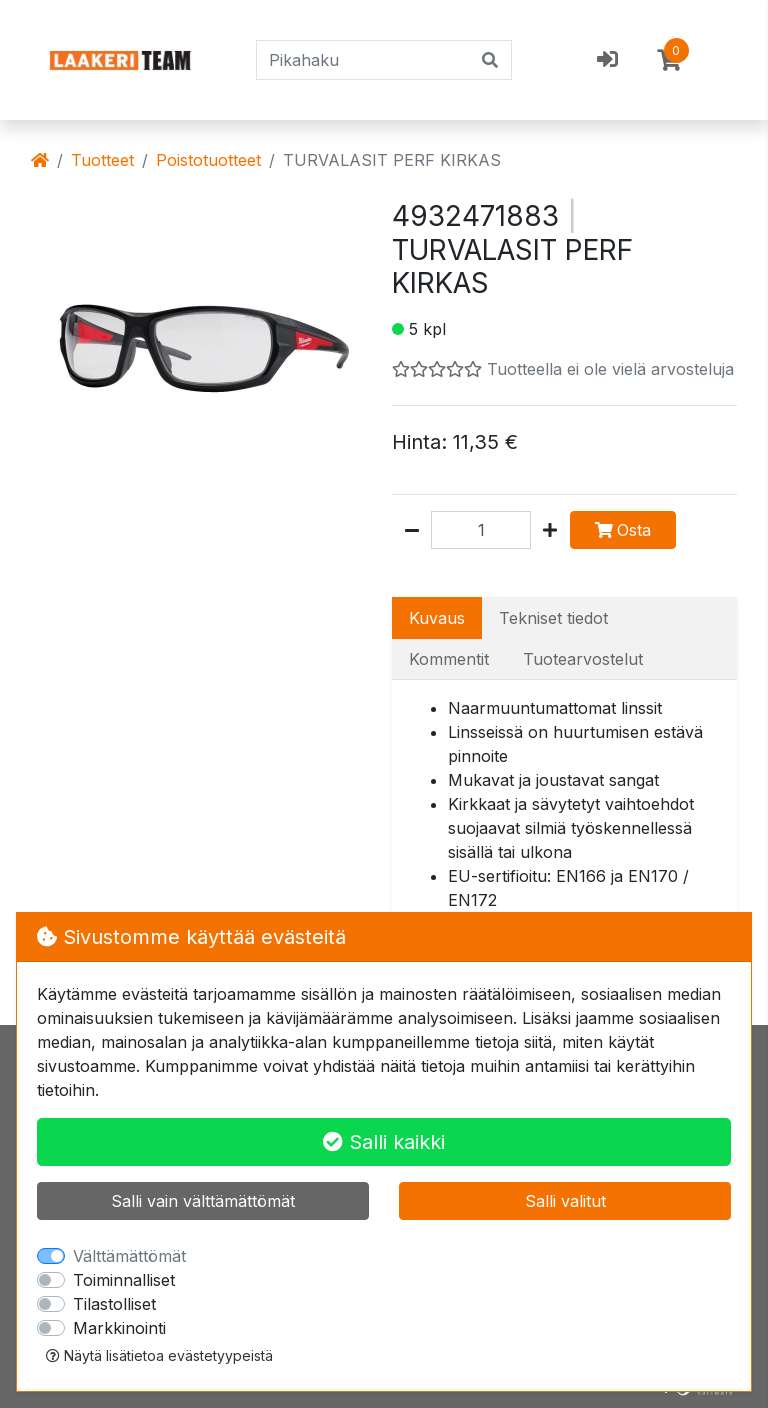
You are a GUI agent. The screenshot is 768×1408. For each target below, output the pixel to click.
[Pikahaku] (363, 60)
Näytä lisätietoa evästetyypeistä (159, 1355)
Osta (623, 530)
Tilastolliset (114, 1304)
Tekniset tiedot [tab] (553, 618)
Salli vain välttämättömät (203, 1201)
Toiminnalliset (124, 1280)
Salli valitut (565, 1201)
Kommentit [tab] (449, 659)
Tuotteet (102, 160)
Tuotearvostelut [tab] (583, 659)
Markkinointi (119, 1328)
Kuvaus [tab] (437, 618)
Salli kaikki (384, 1142)
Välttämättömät (129, 1256)
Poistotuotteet (208, 160)
